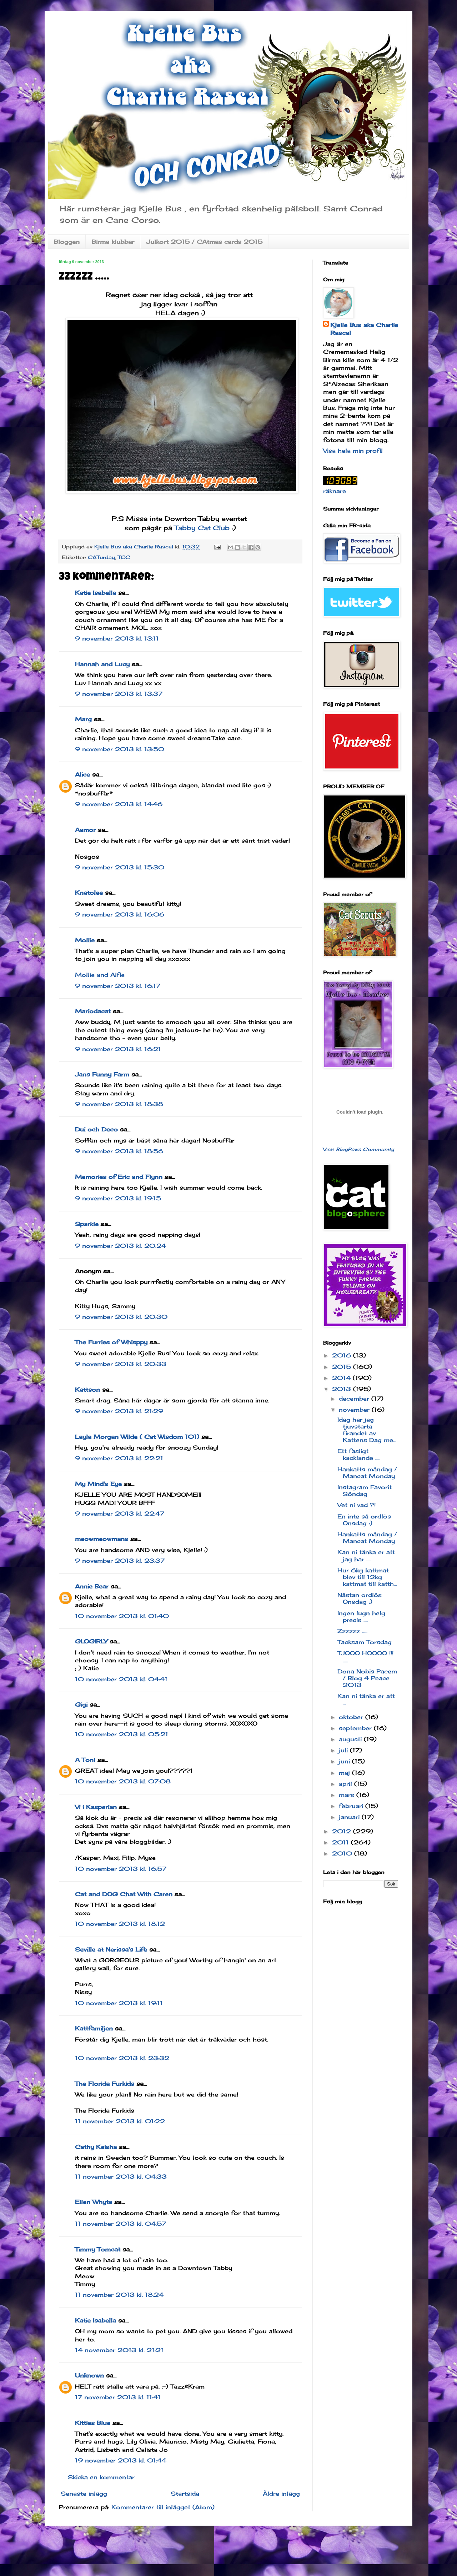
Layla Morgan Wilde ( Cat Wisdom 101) (137, 1436)
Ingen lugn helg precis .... (361, 1616)
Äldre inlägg (281, 2493)
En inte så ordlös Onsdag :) (364, 1520)
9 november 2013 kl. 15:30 (119, 867)
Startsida (185, 2493)
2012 (342, 1831)
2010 (343, 1853)
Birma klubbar (113, 241)
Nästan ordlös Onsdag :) (359, 1598)
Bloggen (67, 241)
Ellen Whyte (93, 2201)
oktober (352, 1717)
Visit (358, 1149)
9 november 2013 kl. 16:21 (118, 1049)
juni (345, 1761)
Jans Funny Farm (102, 1074)
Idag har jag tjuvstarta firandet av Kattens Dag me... (366, 1430)
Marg (83, 719)
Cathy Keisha (96, 2146)
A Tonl (85, 1759)
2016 (342, 1355)
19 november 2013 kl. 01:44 (120, 2460)
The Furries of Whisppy (111, 1342)
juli (344, 1750)
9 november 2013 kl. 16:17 (117, 985)
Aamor (85, 829)
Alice (82, 774)
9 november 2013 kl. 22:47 (119, 1513)
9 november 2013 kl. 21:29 (119, 1411)
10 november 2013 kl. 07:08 (123, 1781)
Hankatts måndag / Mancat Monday (367, 1473)
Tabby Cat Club (202, 528)
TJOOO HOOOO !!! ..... (365, 1656)
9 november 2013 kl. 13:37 (118, 693)
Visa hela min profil (353, 450)
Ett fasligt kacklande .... (358, 1454)
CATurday (101, 557)
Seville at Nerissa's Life (111, 1949)
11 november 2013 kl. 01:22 (120, 2121)
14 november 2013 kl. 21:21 (119, 2350)
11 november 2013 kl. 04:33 (121, 2176)
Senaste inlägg (84, 2493)
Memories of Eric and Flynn (118, 1176)
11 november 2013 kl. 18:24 (119, 2294)
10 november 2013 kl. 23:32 (122, 2058)
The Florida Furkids (104, 2083)
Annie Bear (92, 1586)
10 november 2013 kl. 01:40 (122, 1616)
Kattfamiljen (94, 2028)
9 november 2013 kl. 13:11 (117, 638)
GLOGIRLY (91, 1641)
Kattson (87, 1389)
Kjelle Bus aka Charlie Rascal (364, 328)
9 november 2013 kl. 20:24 (120, 1245)
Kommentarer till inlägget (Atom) (163, 2507)
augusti (351, 1739)
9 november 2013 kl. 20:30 (121, 1316)
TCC (124, 557)
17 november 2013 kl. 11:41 (118, 2397)
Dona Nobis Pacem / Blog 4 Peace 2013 (367, 1678)
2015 (342, 1366)
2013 (342, 1388)
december (355, 1398)
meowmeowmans (101, 1538)
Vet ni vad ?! (356, 1504)
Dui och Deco (96, 1129)
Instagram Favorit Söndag (364, 1490)
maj (345, 1772)
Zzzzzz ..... (352, 1631)
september (356, 1728)
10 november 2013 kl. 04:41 (121, 1679)
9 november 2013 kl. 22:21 (119, 1458)
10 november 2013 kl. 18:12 (120, 1923)
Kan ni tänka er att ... (366, 1699)
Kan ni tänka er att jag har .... (366, 1555)
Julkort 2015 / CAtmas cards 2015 (204, 241)
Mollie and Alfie (100, 974)
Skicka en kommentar (101, 2477)
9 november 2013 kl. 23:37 (120, 1560)
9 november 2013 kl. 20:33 (120, 1363)
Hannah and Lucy (102, 664)
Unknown (89, 2375)
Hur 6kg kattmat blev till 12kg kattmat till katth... (367, 1577)
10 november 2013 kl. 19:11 (119, 2003)
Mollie (85, 940)
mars (347, 1794)
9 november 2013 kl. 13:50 (119, 749)
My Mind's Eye (98, 1483)
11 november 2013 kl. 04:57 (120, 2223)
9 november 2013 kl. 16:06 (119, 914)
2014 (342, 1377)
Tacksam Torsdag (364, 1642)
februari (352, 1805)
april (346, 1783)
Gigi (81, 1704)
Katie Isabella (95, 592)
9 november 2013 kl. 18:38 (119, 1104)
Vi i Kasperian (96, 1807)
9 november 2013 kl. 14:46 (118, 804)
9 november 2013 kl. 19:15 (118, 1198)
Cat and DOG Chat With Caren (123, 1894)
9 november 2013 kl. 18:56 (119, 1151)
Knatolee (89, 892)
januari (350, 1817)
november (355, 1409)
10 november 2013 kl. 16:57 (120, 1868)
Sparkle (87, 1223)
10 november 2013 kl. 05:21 (121, 1734)
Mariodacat (93, 1011)
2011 (341, 1842)
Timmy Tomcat (97, 2249)
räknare (334, 490)
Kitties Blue (92, 2422)
